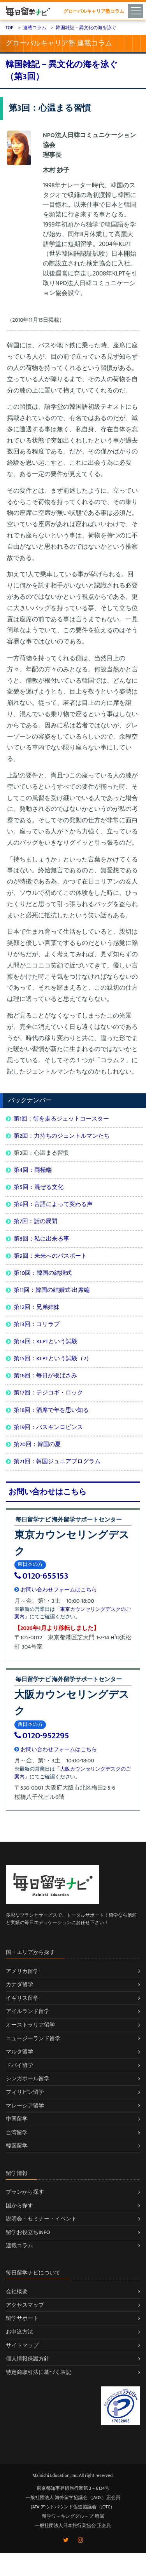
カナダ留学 (19, 1984)
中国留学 (17, 2118)
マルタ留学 (19, 2051)
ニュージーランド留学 (33, 2038)
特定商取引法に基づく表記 (38, 2372)
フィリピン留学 (25, 2092)
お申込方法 (19, 2331)
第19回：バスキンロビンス (48, 1427)
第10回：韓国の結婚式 (43, 1273)
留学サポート (22, 2318)
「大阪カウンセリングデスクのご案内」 (72, 1773)
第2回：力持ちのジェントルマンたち (62, 1136)
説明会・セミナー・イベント (41, 2218)
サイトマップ (22, 2345)
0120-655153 (41, 1576)
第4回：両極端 (33, 1170)
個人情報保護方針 (27, 2358)
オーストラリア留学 (30, 2024)
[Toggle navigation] (137, 10)
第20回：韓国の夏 (37, 1444)
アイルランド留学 (27, 2011)
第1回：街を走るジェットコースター (61, 1119)
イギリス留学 (22, 1998)
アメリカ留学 (22, 1971)
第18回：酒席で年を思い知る (51, 1410)
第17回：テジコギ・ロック (48, 1393)
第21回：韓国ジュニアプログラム (57, 1461)
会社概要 (17, 2291)
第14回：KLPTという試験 (45, 1341)
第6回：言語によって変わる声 (53, 1204)
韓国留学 (17, 2145)
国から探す (19, 2205)
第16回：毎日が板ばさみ (45, 1375)
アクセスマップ (25, 2305)
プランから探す (25, 2191)
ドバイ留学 (19, 2065)
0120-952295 (41, 1736)
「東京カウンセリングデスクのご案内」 (72, 1613)
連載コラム (19, 2245)
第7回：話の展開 (35, 1221)
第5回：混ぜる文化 (38, 1187)
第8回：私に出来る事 (41, 1239)
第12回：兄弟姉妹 (37, 1307)
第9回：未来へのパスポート (50, 1256)
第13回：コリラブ (37, 1324)
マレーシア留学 (25, 2105)
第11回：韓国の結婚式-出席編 (52, 1290)
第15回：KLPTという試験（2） (53, 1358)
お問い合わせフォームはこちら (55, 1589)
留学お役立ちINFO (28, 2232)
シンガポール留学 (27, 2078)
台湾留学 (17, 2132)
